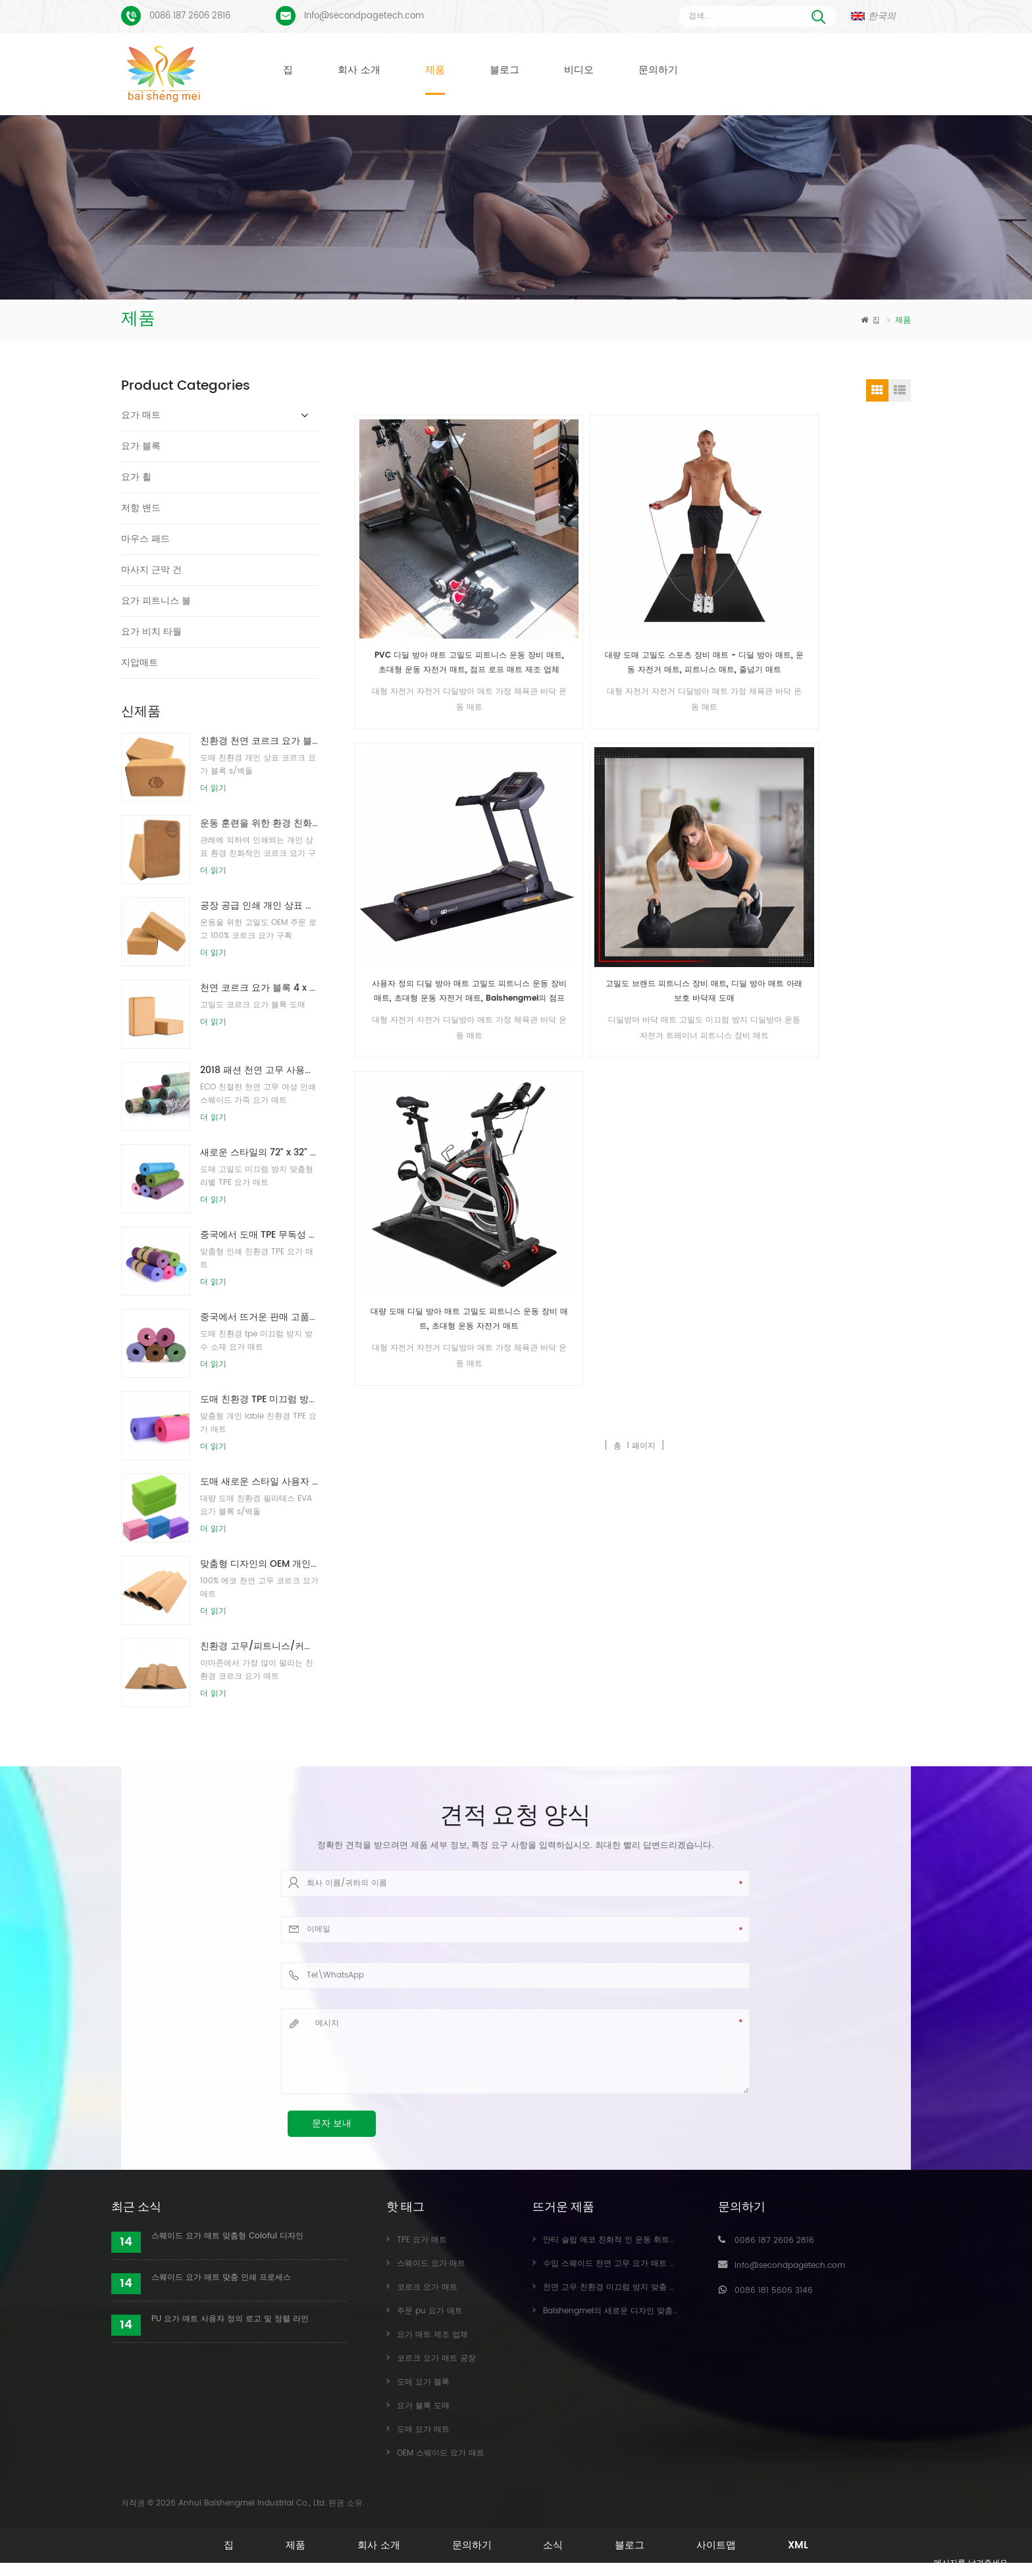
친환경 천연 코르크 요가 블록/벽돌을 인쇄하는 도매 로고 (259, 741)
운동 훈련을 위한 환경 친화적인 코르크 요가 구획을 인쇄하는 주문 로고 (259, 823)
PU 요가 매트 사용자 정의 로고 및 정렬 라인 (230, 2319)
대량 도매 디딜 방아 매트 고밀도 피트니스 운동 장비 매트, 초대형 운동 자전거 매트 (423, 804)
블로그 (504, 70)
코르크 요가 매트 (427, 2287)
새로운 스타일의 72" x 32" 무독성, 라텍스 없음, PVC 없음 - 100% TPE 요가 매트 (259, 1152)
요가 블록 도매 (423, 2406)
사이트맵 (726, 2545)
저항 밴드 (141, 507)
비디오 (579, 70)
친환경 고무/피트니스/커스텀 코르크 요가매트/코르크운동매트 (259, 1646)
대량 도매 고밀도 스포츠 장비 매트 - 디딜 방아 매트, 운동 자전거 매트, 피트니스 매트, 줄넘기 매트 (564, 570)
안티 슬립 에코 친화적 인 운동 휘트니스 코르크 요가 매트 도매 (655, 2240)
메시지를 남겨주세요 (960, 2564)
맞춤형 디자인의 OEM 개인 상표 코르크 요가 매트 (259, 1563)
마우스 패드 (145, 538)
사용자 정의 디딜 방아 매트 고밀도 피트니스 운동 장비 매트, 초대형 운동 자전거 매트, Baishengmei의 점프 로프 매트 (705, 570)
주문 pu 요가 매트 (430, 2311)
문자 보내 (331, 2123)
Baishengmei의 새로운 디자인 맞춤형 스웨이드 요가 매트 (647, 2311)
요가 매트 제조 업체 (432, 2334)
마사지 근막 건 (151, 569)
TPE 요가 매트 (422, 2240)
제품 (435, 70)
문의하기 (658, 70)
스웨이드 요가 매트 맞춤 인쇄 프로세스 (221, 2277)
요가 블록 (141, 446)
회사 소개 (359, 70)
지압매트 (139, 662)
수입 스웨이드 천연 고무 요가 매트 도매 (614, 2263)
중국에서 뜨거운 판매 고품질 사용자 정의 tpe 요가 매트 (259, 1317)
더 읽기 (213, 788)
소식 (555, 2545)
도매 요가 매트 (423, 2429)
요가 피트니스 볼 (156, 600)
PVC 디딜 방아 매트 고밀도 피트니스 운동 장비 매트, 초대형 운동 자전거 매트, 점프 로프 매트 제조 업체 (422, 570)
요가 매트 (141, 415)
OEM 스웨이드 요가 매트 (440, 2453)
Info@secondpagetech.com (364, 16)
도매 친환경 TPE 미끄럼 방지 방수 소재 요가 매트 (259, 1399)
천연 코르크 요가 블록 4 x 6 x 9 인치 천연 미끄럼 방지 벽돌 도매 (259, 987)
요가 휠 (136, 477)
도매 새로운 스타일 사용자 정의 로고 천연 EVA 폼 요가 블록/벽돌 (259, 1481)
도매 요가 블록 (423, 2382)
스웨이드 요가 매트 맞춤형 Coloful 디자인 (227, 2236)
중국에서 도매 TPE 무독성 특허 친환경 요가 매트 (259, 1234)
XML (812, 2545)
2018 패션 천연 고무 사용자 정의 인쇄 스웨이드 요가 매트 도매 (259, 1070)
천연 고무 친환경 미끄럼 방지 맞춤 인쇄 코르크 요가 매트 (645, 2287)
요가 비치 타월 (151, 631)
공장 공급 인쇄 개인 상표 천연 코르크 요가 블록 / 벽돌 (259, 905)
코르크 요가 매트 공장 (436, 2358)
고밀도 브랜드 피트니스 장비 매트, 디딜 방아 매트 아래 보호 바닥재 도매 (847, 570)
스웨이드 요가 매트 (431, 2263)
